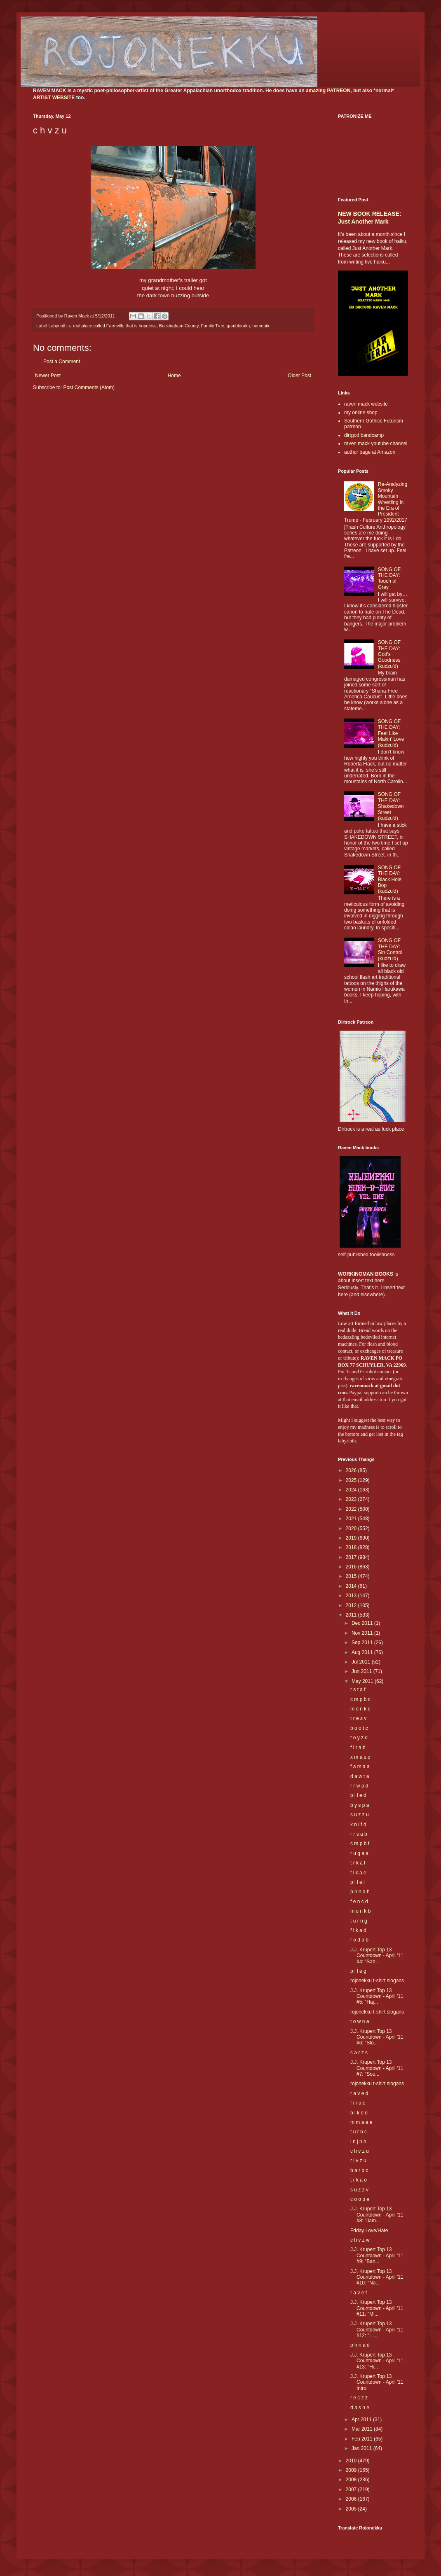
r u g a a (359, 1853)
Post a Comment (61, 361)
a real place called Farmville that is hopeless (113, 325)
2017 (352, 1557)
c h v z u (359, 2151)
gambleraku (238, 325)
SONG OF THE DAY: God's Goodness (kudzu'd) (389, 654)
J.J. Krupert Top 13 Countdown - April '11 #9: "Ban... (376, 2255)
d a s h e (359, 2407)
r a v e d (359, 2093)
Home (174, 375)
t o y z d (359, 1738)
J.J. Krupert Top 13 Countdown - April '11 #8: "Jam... (376, 2215)
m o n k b (360, 1911)
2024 (352, 1490)
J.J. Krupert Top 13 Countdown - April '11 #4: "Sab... (376, 1956)
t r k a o (358, 2180)
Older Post (299, 375)
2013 (352, 1595)
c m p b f (359, 1843)
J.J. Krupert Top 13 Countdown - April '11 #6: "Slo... (376, 2037)
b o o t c (359, 1728)
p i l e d (358, 1795)
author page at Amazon (369, 452)
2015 (352, 1576)
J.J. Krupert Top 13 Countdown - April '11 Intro (376, 2382)
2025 (352, 1480)
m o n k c (360, 1709)
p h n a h (360, 1892)
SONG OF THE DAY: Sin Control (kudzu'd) (390, 949)
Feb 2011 (363, 2439)
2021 (352, 1518)
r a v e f (358, 2293)
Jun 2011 (362, 1671)
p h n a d (360, 2345)
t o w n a (359, 2021)
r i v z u (358, 2160)
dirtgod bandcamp (364, 435)
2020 (352, 1528)
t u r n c (358, 2132)
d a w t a (359, 1776)
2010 (352, 2461)
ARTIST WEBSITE (54, 97)
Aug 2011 (363, 1652)
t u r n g (358, 1921)
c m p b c (360, 1699)
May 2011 (363, 1681)
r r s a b (358, 1834)
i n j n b (358, 2141)
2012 (352, 1605)
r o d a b (359, 1940)
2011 (352, 1615)
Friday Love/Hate (369, 2230)
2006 (352, 2499)
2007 (352, 2489)
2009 (352, 2470)
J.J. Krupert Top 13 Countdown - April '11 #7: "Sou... (376, 2068)
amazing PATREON (328, 90)
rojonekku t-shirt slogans (377, 1980)
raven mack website (366, 404)
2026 (352, 1470)
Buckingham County (179, 325)
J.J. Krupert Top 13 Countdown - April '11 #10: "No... (376, 2277)
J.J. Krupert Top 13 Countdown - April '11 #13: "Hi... (376, 2361)
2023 (352, 1499)
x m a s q (360, 1757)
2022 (352, 1509)
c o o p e (359, 2199)
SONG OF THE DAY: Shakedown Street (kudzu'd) (391, 806)
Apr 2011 (362, 2419)
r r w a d (359, 1786)
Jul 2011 (362, 1662)
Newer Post (48, 375)
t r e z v (358, 1718)
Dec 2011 (363, 1623)
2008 (352, 2480)
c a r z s (359, 2053)
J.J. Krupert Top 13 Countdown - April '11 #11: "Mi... (376, 2308)
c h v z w (360, 2240)
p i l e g (358, 1971)
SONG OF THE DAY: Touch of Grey (389, 578)
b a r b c (359, 2170)
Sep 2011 (363, 1642)
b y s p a (359, 1805)
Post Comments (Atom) (89, 387)
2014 (352, 1586)
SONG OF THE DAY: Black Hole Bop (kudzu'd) (389, 879)
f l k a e (358, 1873)
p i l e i (357, 1882)
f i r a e (358, 2103)
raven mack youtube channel (375, 443)
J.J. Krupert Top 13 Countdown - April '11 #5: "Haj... (376, 1996)
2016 (352, 1567)
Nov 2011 (363, 1633)
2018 (352, 1547)
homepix (260, 325)
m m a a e (361, 2122)
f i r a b (358, 1747)
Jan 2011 (362, 2448)
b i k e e (359, 2113)
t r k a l (357, 1863)
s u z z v (359, 2190)
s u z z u (359, 1815)
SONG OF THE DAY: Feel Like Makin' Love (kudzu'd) (391, 733)
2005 (352, 2509)
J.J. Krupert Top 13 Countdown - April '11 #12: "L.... (376, 2329)
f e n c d (359, 1901)
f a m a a (360, 1766)
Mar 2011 (363, 2429)
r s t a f (358, 1689)
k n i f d (358, 1824)
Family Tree (212, 325)
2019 (352, 1538)
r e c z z (359, 2398)
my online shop (361, 412)
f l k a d (358, 1930)
